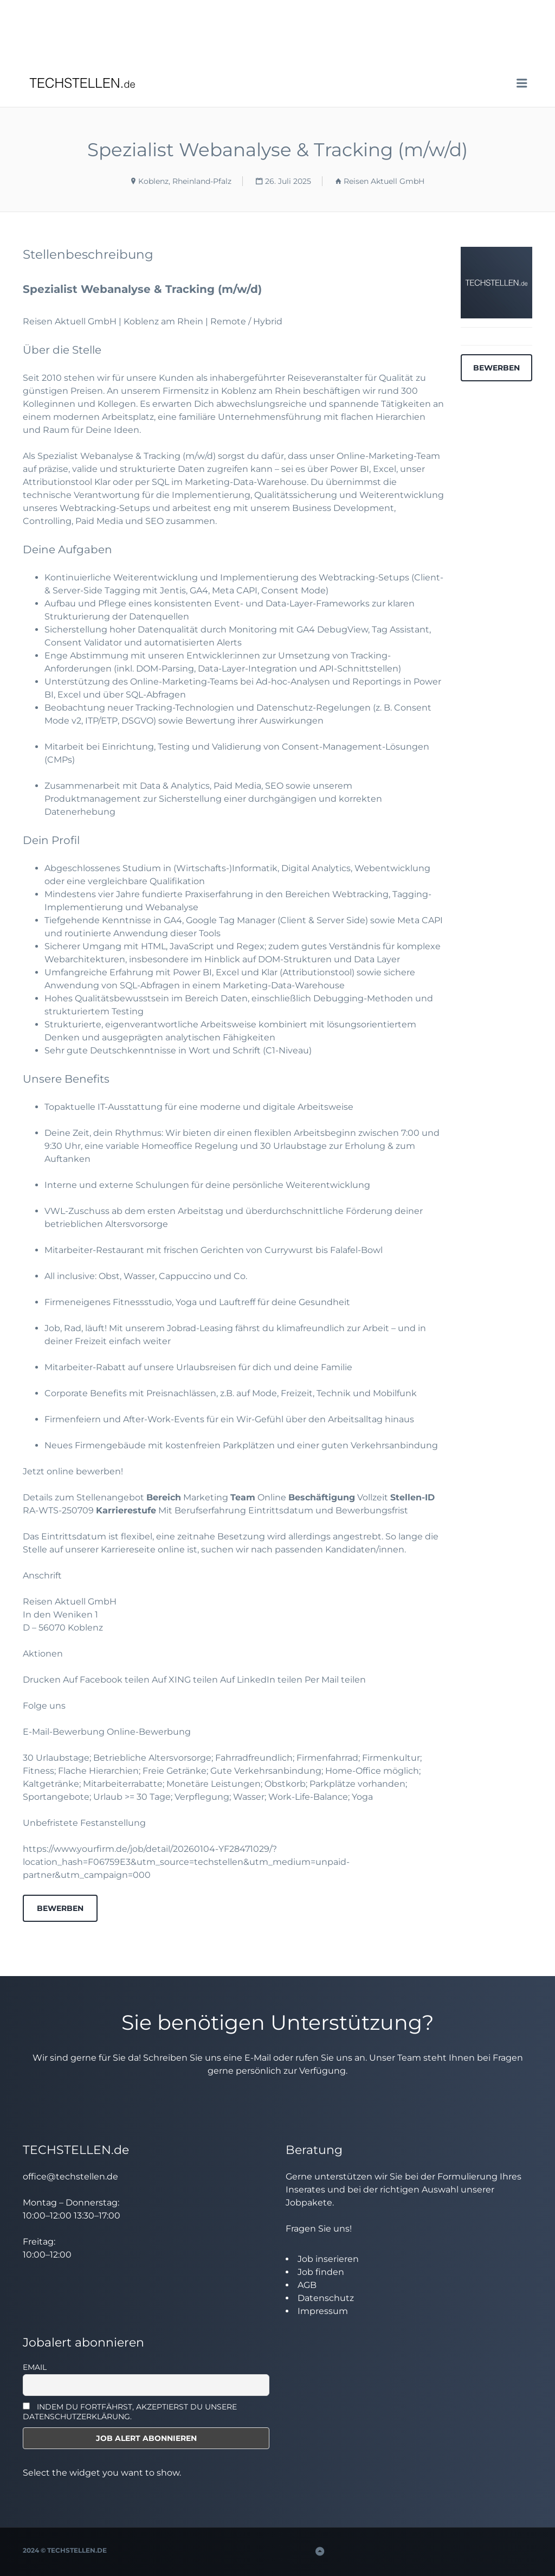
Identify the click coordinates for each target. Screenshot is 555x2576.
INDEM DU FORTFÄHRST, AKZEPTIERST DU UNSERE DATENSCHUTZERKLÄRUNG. (130, 2411)
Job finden (321, 2272)
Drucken (43, 1679)
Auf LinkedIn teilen (262, 1679)
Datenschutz (326, 2298)
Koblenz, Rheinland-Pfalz (184, 181)
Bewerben (60, 1908)
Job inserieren (328, 2259)
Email (35, 2367)
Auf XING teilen (186, 1679)
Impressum (323, 2311)
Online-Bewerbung (149, 1732)
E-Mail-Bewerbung (64, 1732)
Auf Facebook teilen (107, 1679)
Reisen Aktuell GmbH (384, 181)
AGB (307, 2285)
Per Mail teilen (335, 1679)
